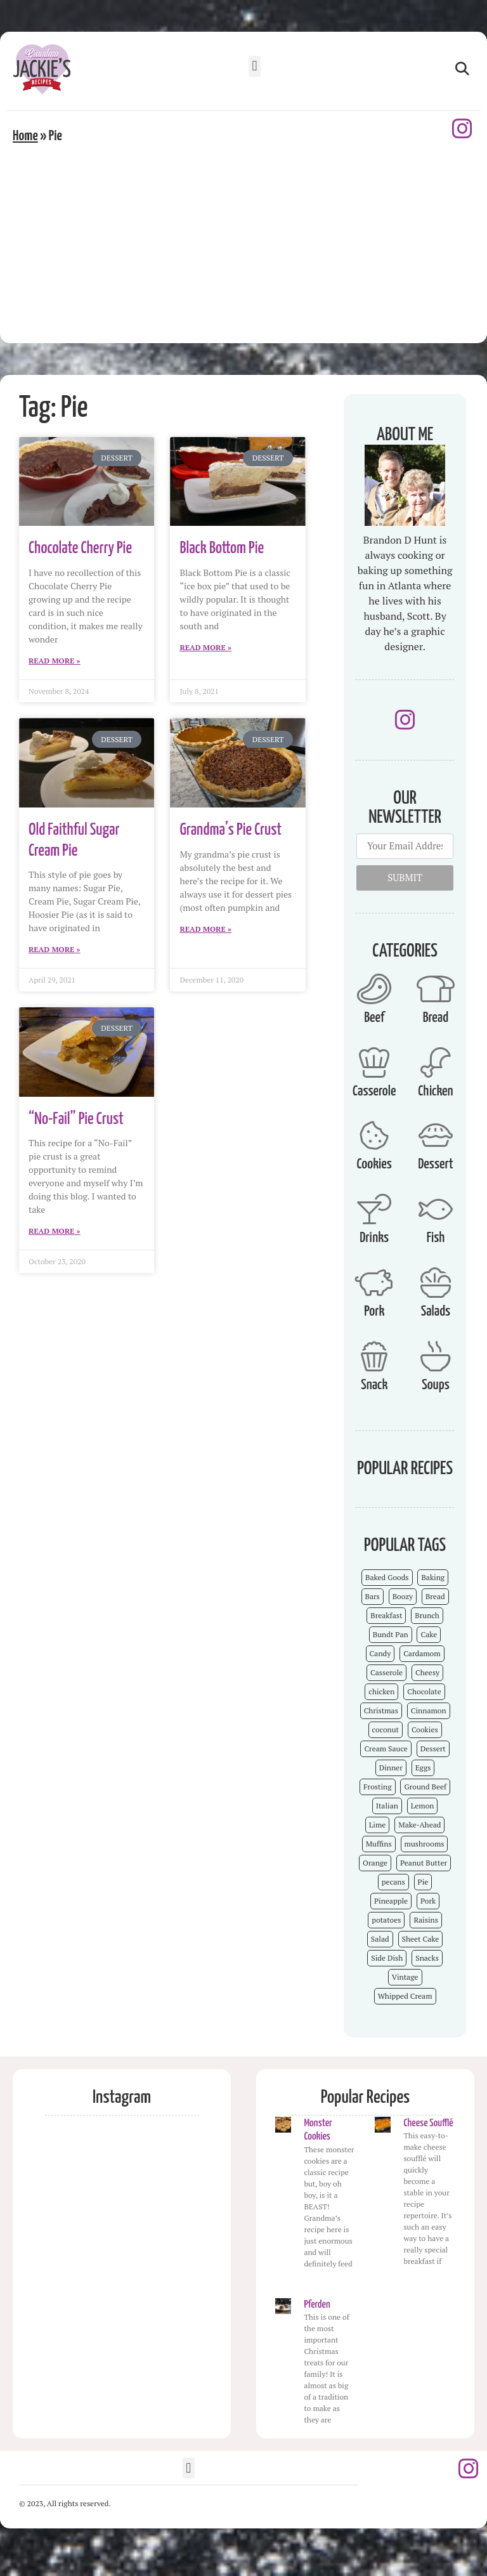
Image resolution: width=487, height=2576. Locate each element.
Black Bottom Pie (221, 548)
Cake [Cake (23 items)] (428, 1634)
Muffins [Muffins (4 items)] (379, 1843)
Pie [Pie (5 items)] (423, 1881)
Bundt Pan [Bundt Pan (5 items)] (390, 1634)
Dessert (435, 1164)
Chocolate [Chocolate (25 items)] (424, 1691)
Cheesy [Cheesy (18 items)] (427, 1672)
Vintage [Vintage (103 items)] (405, 1977)
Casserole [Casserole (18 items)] (386, 1672)
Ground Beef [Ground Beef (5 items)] (425, 1786)
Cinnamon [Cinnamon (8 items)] (428, 1710)
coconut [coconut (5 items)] (385, 1729)
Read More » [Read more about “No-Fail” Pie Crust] (55, 1231)
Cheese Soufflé (428, 2123)
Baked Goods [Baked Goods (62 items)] (387, 1577)
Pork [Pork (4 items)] (428, 1901)
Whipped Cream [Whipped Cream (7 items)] (405, 1996)
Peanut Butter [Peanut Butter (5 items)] (423, 1862)
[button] (255, 66)
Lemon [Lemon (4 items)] (422, 1805)
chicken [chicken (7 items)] (381, 1691)
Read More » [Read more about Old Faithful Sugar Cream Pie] (55, 949)
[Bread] (435, 989)
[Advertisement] (243, 241)
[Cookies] (374, 1135)
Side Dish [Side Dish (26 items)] (387, 1958)
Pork (374, 1311)
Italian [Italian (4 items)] (387, 1805)
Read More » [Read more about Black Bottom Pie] (205, 647)
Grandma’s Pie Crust (230, 830)
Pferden (317, 2304)
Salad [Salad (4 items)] (380, 1939)
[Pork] (374, 1282)
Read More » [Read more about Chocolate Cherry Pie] (55, 660)
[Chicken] (435, 1062)
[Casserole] (374, 1062)
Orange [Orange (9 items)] (375, 1862)
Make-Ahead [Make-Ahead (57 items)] (419, 1824)
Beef (374, 1017)
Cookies (374, 1164)
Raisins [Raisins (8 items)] (425, 1920)
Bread (435, 1017)
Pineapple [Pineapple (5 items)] (391, 1901)
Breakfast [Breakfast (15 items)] (386, 1615)
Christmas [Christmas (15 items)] (381, 1710)
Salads (435, 1311)
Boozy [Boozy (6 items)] (403, 1596)
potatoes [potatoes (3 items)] (386, 1920)
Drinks (374, 1238)
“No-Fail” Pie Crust (76, 1119)
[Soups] (435, 1356)
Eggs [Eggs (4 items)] (423, 1767)
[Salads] (435, 1282)
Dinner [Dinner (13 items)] (391, 1767)
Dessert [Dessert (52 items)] (433, 1748)
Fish (436, 1238)
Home (25, 136)
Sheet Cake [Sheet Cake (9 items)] (420, 1939)
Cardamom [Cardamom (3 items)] (421, 1653)
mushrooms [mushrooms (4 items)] (425, 1843)
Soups (436, 1385)
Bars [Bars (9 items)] (372, 1596)
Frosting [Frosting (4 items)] (377, 1786)
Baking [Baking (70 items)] (433, 1577)
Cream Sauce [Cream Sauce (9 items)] (386, 1748)
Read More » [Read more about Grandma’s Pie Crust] (205, 929)
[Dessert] (435, 1135)
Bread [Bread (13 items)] (435, 1596)
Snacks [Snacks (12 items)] (427, 1958)
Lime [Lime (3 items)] (377, 1824)
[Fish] (435, 1209)
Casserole (374, 1091)
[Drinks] (374, 1209)
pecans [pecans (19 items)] (393, 1881)
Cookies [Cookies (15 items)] (425, 1729)
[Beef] (374, 989)
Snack (374, 1385)
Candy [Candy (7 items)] (380, 1653)
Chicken (435, 1091)
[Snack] (374, 1356)
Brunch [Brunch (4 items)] (427, 1615)
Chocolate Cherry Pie (80, 548)
